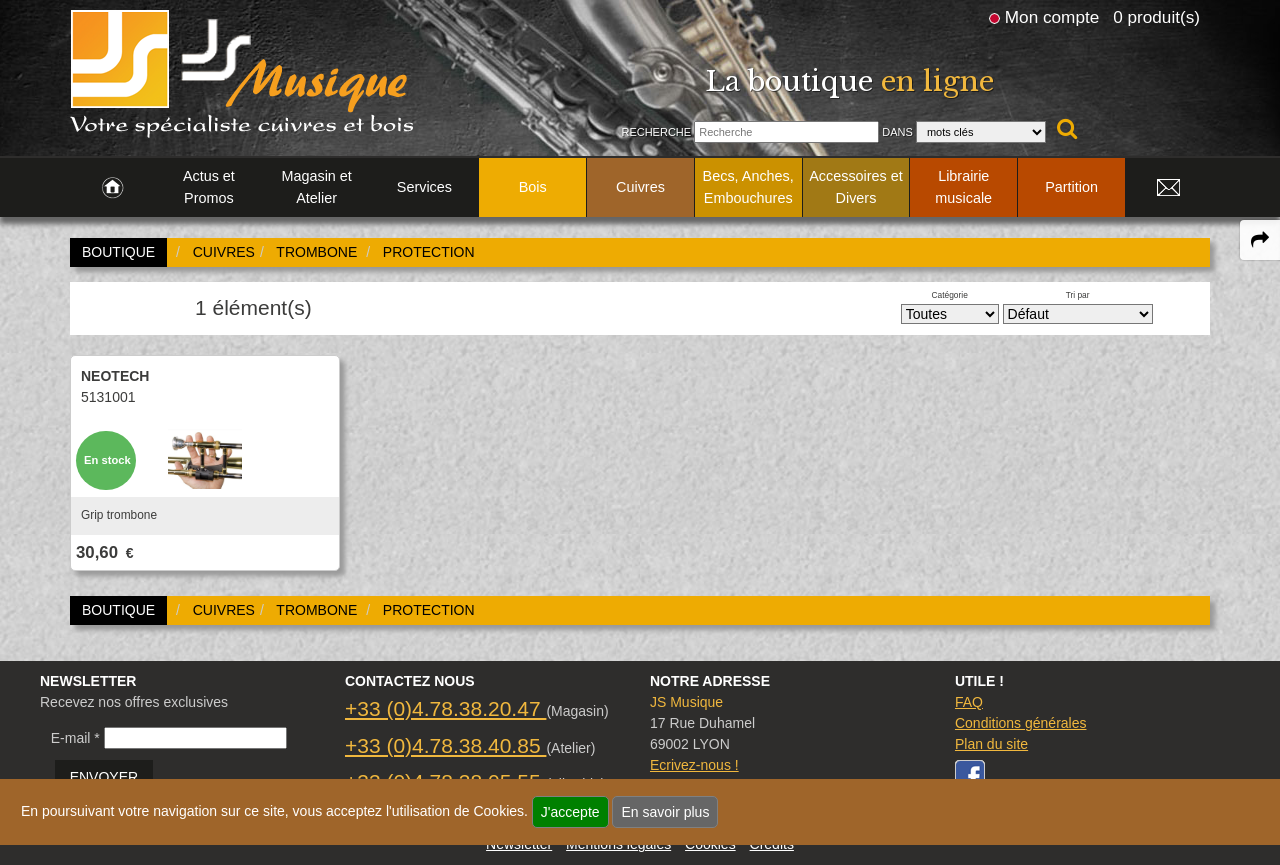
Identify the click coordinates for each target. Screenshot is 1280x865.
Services (424, 187)
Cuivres (640, 187)
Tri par (1078, 295)
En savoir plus (665, 812)
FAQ (969, 702)
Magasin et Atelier (316, 187)
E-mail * (75, 738)
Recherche (656, 132)
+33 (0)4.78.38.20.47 (445, 708)
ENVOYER (104, 777)
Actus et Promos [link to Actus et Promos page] (209, 187)
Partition (1071, 187)
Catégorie (950, 295)
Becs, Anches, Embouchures (748, 187)
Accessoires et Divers (856, 187)
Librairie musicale (963, 187)
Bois (533, 187)
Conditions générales (1021, 723)
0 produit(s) (1156, 17)
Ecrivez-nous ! (694, 765)
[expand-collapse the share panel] (1260, 240)
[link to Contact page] (1168, 188)
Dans (897, 132)
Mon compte (1052, 17)
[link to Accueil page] (112, 188)
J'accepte (570, 812)
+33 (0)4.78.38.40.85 (445, 745)
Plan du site (991, 744)
